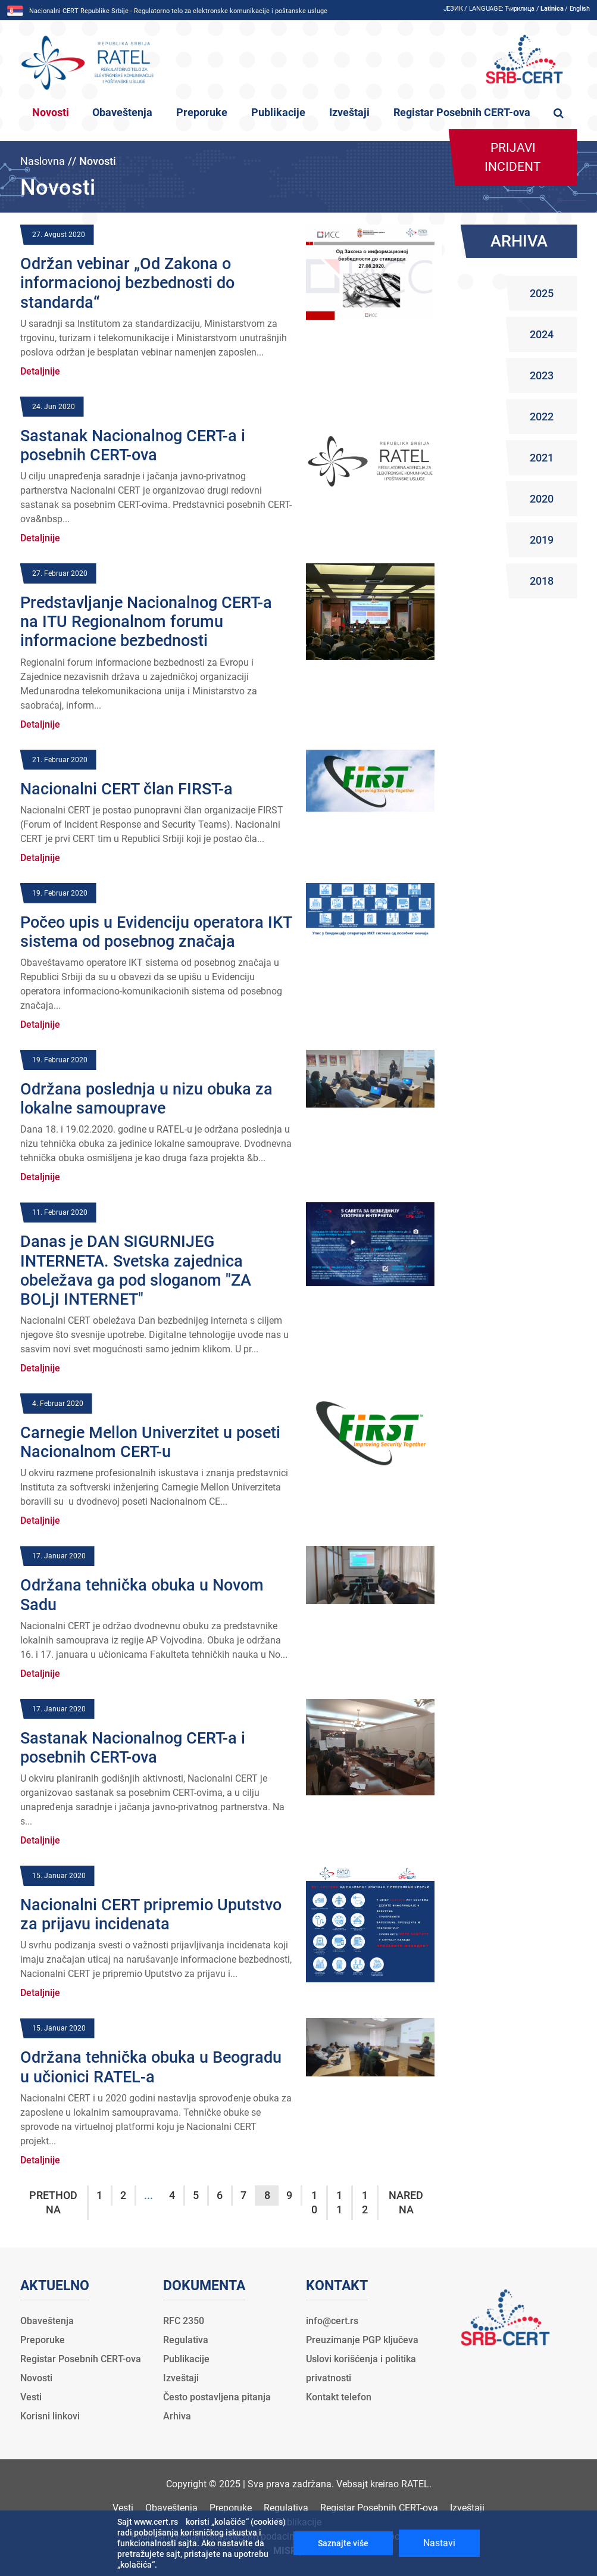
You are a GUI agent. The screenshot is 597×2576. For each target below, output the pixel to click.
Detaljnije (40, 371)
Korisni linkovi (50, 2416)
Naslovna (42, 161)
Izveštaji (349, 112)
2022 (542, 416)
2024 (542, 334)
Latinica (551, 9)
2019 (542, 540)
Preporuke (201, 112)
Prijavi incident (513, 157)
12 (365, 2202)
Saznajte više (343, 2543)
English (580, 9)
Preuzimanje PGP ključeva (362, 2340)
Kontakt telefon (338, 2397)
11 (339, 2202)
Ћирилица (520, 9)
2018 (542, 581)
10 (314, 2202)
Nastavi (439, 2543)
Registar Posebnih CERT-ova (461, 112)
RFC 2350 (183, 2320)
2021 (542, 457)
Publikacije (278, 112)
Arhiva (177, 2416)
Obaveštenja (122, 112)
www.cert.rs (156, 2522)
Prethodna (53, 2202)
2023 (542, 375)
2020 (542, 498)
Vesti (31, 2397)
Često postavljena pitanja (217, 2397)
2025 (542, 293)
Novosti (50, 112)
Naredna (406, 2202)
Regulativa (185, 2340)
